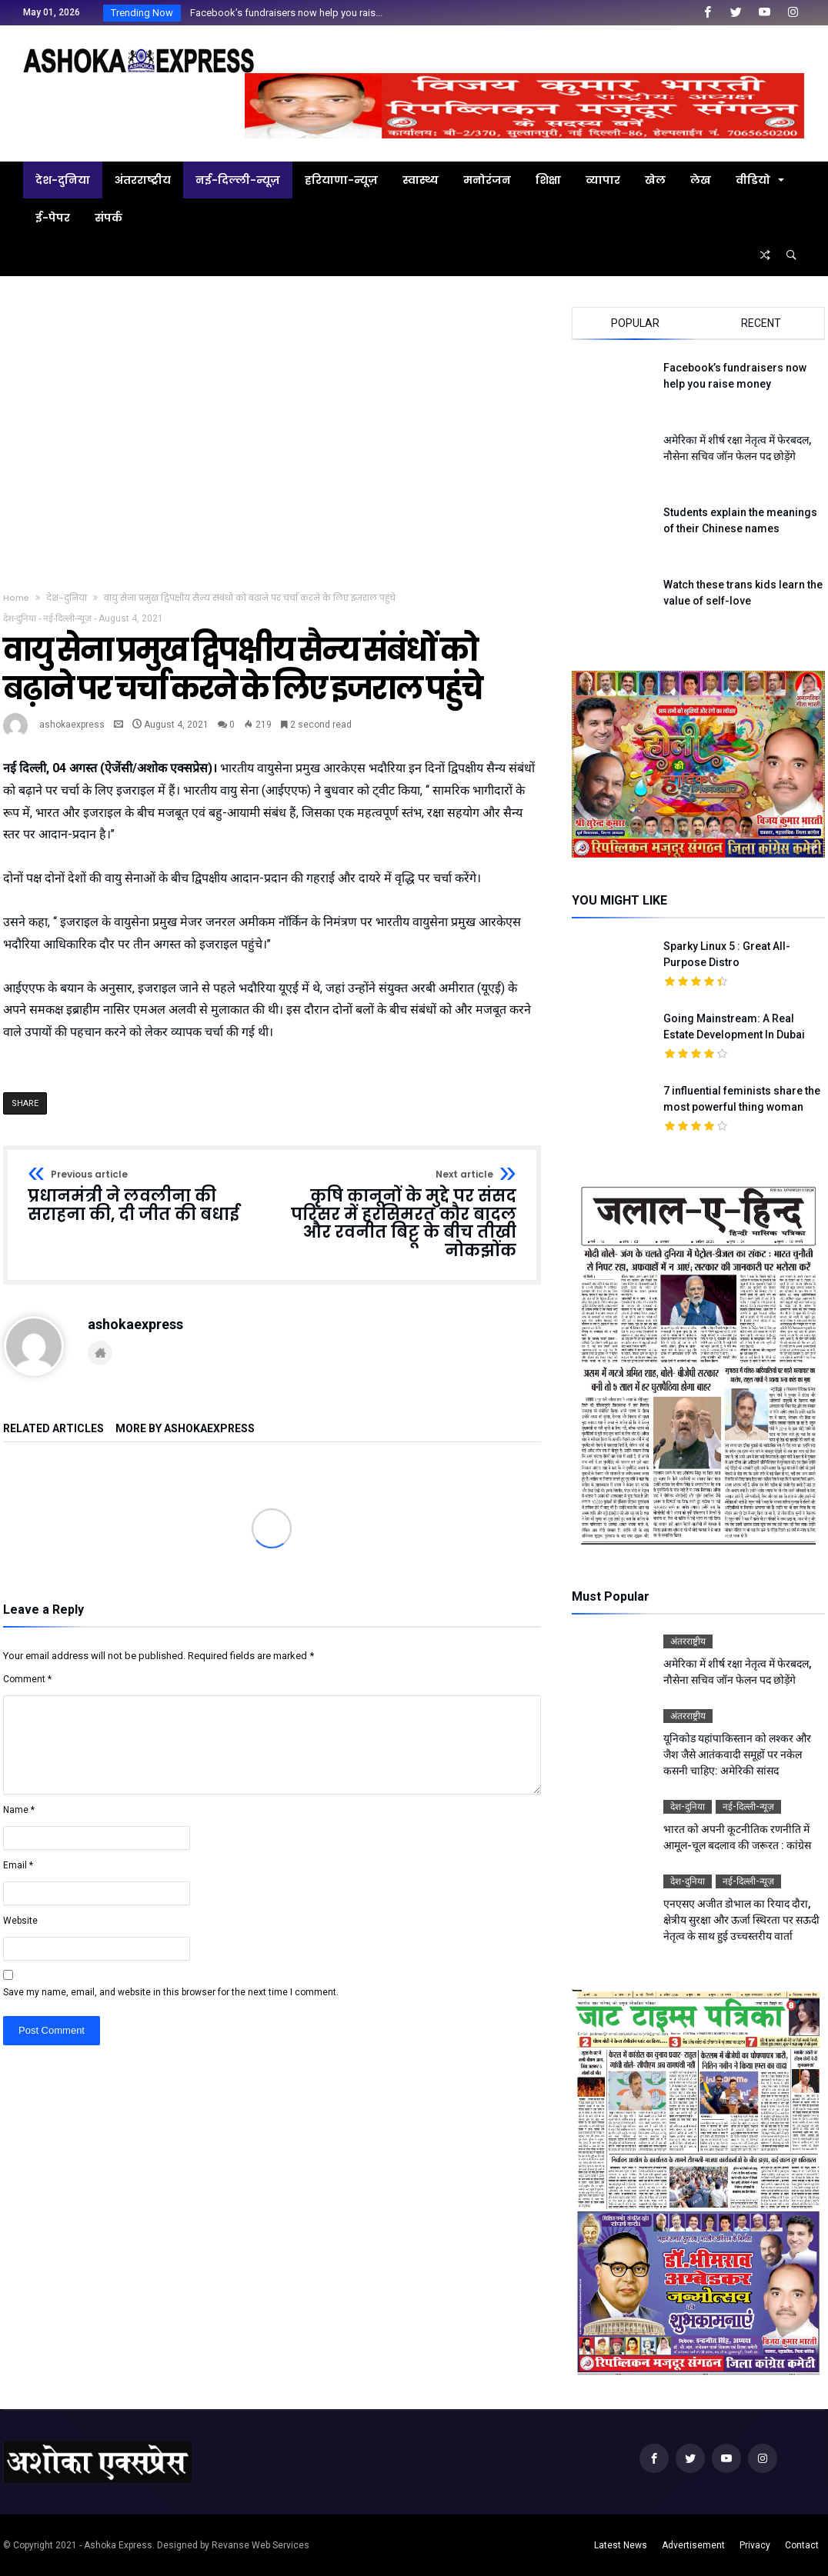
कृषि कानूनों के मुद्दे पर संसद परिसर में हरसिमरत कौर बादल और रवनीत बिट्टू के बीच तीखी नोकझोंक (399, 1215)
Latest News (620, 2545)
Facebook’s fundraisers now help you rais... (282, 12)
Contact (802, 2545)
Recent (761, 323)
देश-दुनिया (66, 598)
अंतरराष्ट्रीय (688, 1641)
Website (20, 1920)
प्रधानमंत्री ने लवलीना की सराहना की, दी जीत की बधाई (145, 1196)
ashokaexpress (72, 724)
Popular (635, 323)
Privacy (755, 2545)
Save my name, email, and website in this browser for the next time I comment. (171, 1992)
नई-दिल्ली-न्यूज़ (67, 618)
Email (18, 1865)
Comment (27, 1679)
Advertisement (693, 2545)
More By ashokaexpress (185, 1429)
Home (16, 598)
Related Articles (53, 1429)
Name (19, 1810)
